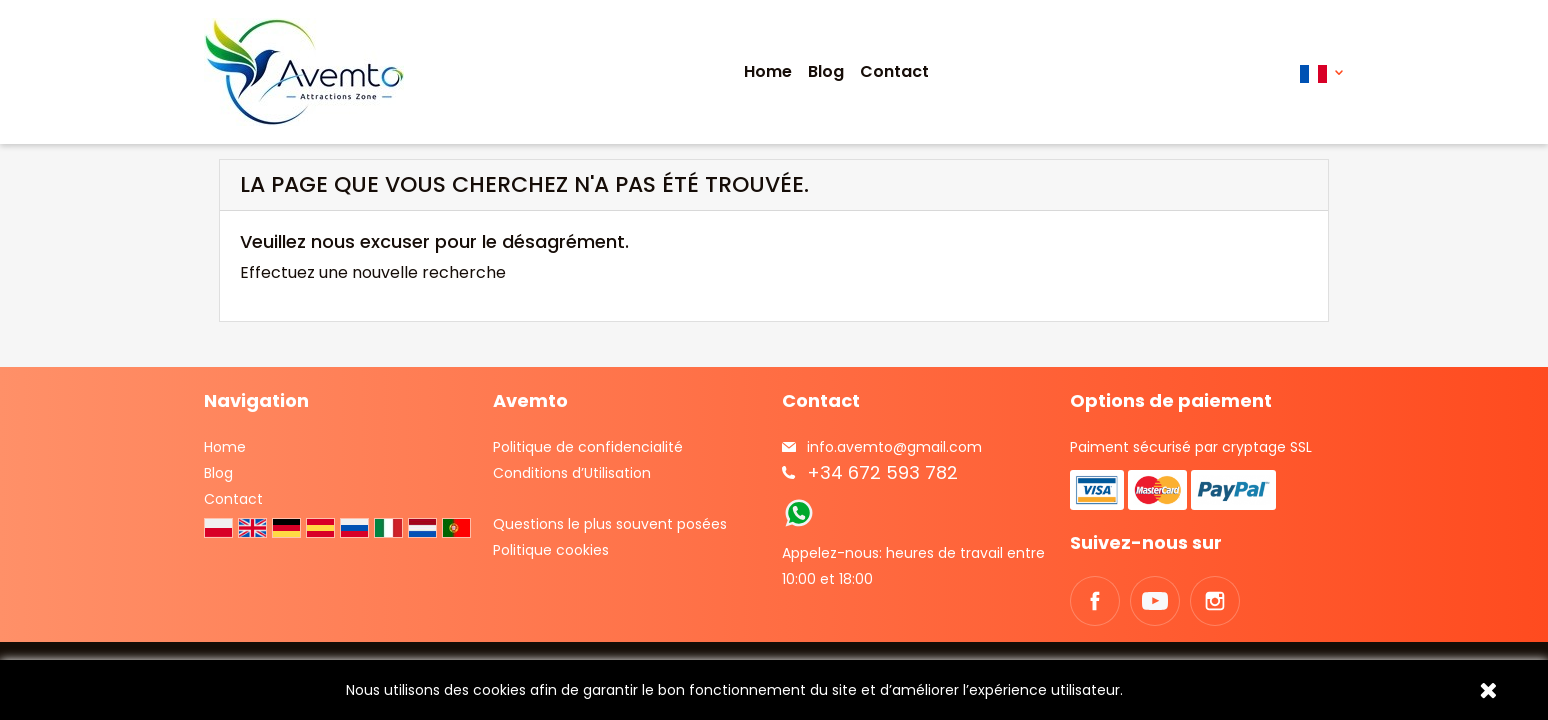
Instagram (1215, 601)
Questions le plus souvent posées (610, 524)
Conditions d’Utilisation (572, 473)
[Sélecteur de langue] (1321, 72)
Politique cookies (551, 550)
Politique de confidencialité (588, 447)
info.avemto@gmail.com (894, 447)
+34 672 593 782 (882, 472)
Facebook (1095, 601)
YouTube (1155, 601)
